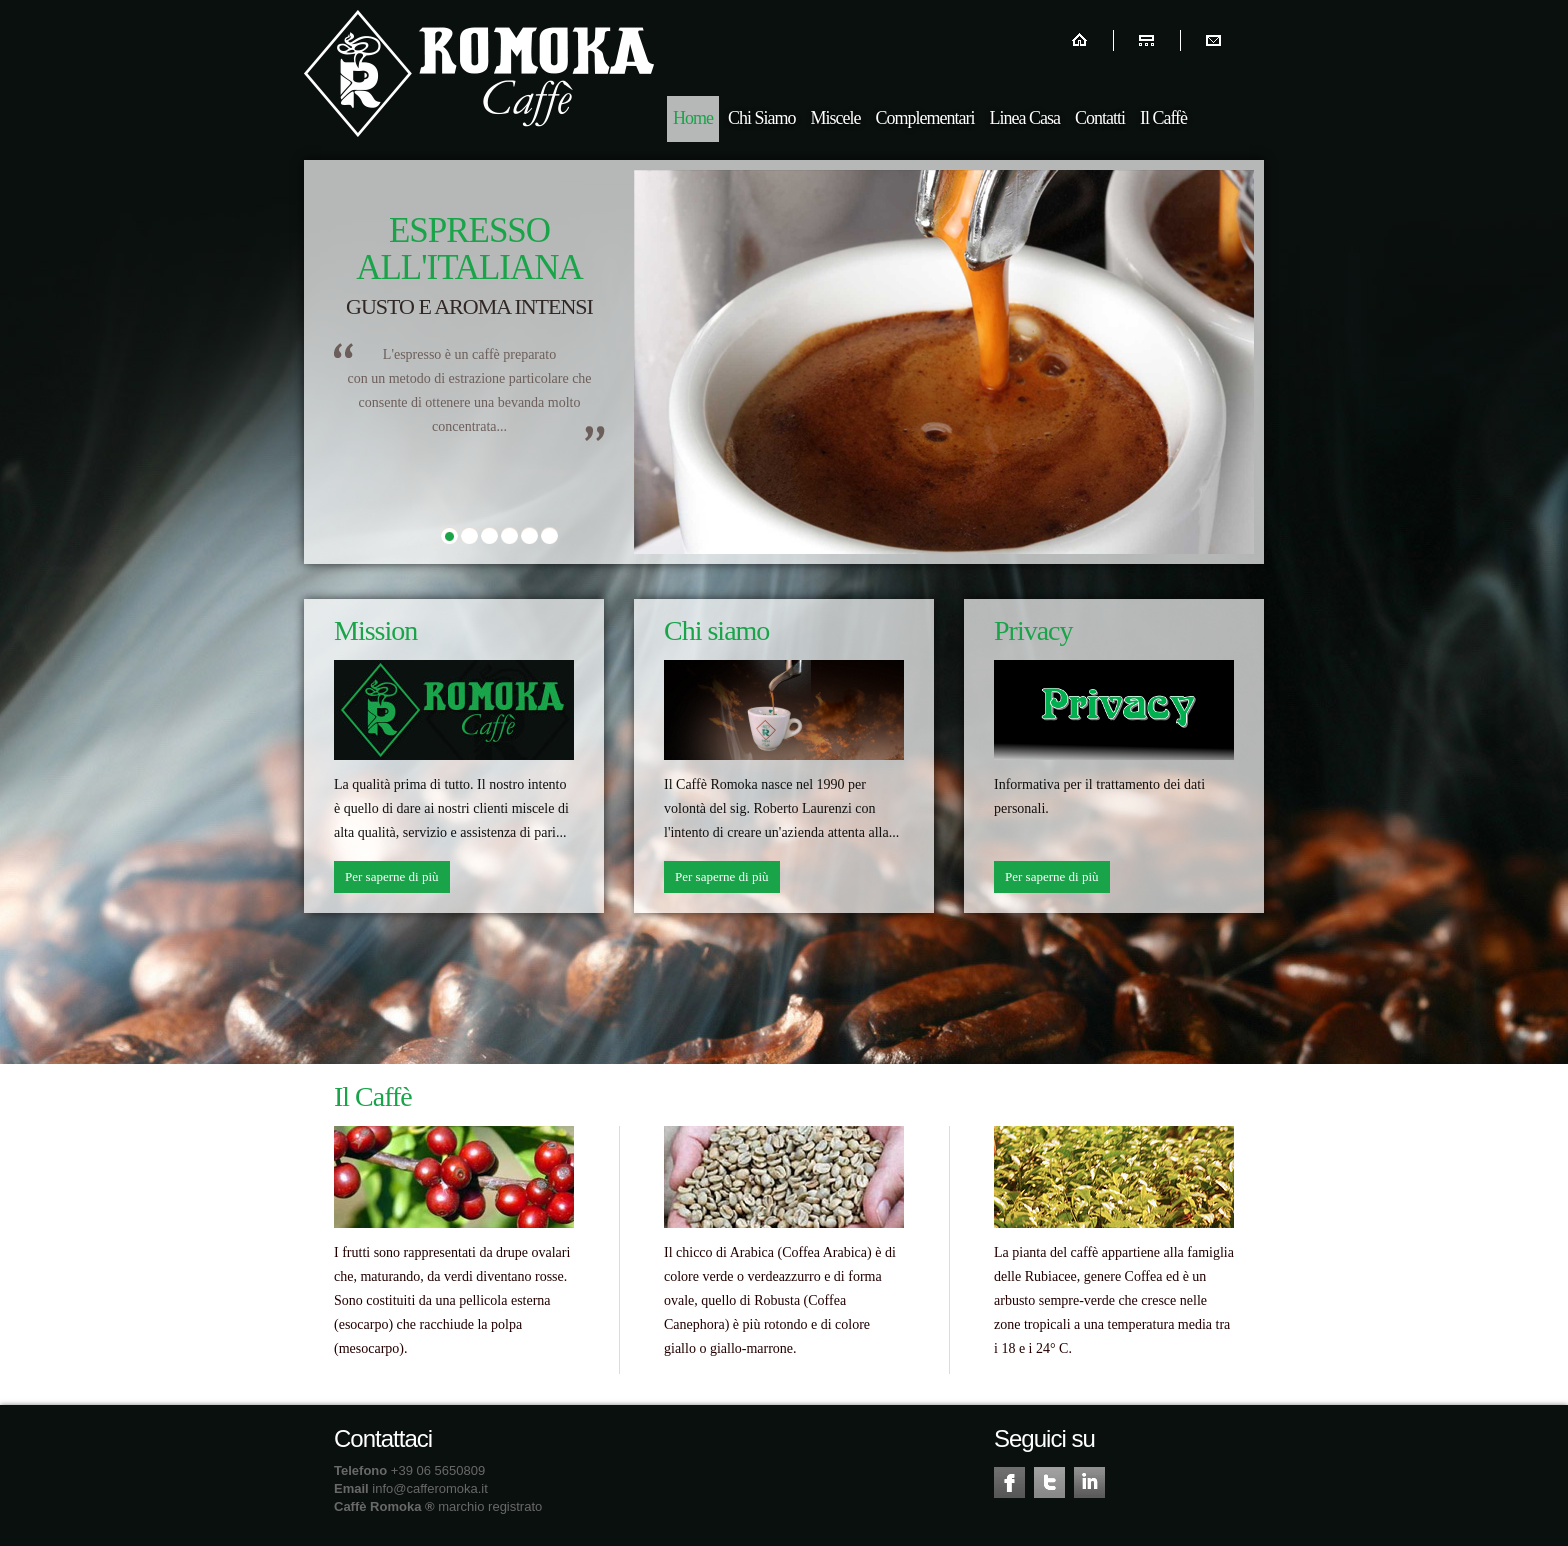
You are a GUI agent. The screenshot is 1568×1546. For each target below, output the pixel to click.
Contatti (1100, 118)
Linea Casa (1024, 118)
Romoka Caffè (479, 74)
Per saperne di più (392, 876)
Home (693, 118)
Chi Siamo (762, 118)
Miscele (836, 118)
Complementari (925, 118)
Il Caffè (1163, 118)
